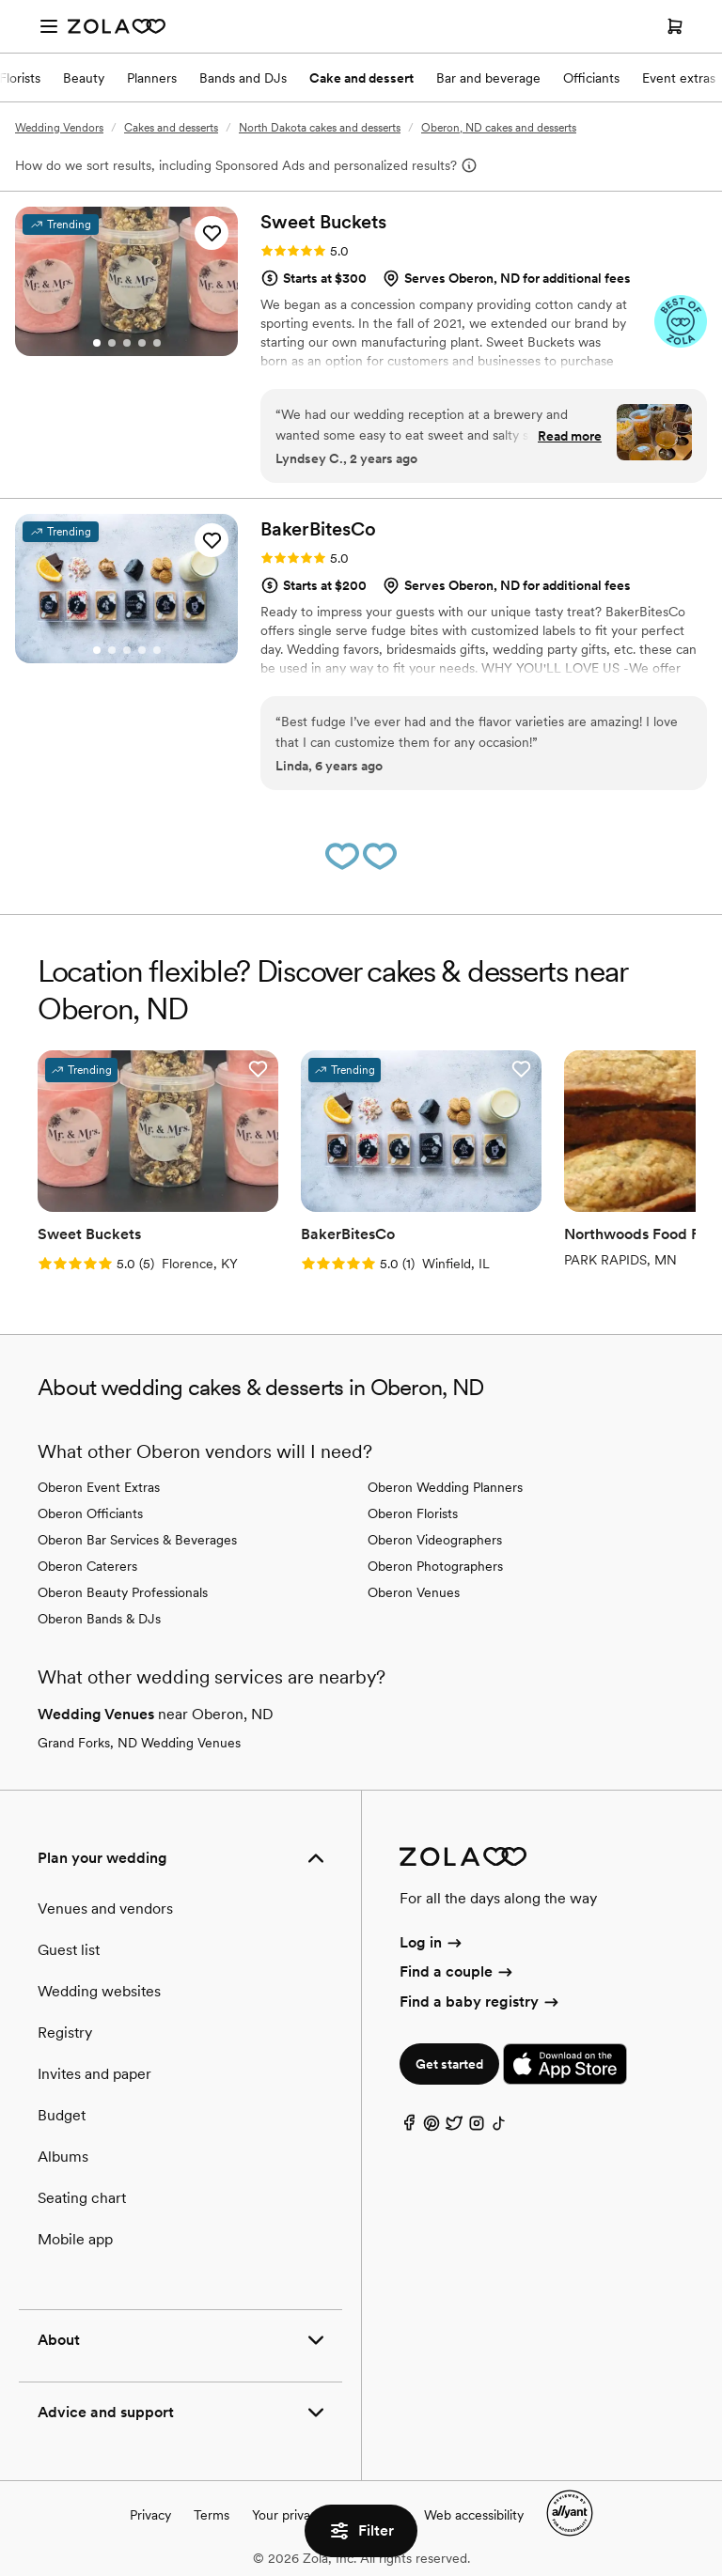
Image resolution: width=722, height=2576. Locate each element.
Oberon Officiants (90, 1513)
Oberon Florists (413, 1513)
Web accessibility (474, 2514)
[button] (211, 233)
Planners (152, 77)
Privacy (150, 2514)
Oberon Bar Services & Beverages (137, 1539)
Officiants (591, 77)
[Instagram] (476, 2127)
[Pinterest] (431, 2127)
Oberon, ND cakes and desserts (498, 127)
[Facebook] (409, 2127)
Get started (449, 2064)
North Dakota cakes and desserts (319, 127)
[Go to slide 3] (126, 343)
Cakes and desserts (171, 127)
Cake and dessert (361, 77)
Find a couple (457, 1971)
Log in (432, 1942)
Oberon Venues (414, 1592)
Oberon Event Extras (99, 1487)
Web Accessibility (0, 0)
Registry (65, 2032)
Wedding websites (99, 1991)
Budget (62, 2115)
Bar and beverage (488, 77)
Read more (570, 435)
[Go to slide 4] (141, 343)
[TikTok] (499, 2127)
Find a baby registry (480, 2001)
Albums (63, 2156)
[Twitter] (454, 2127)
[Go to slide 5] (157, 343)
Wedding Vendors (59, 127)
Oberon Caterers (87, 1566)
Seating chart (82, 2198)
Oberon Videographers (435, 1539)
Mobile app (75, 2239)
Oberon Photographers (435, 1566)
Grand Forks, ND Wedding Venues (139, 1742)
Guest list (69, 1950)
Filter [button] (361, 2531)
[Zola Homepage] (116, 26)
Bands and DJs (243, 77)
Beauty (83, 77)
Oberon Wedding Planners (445, 1487)
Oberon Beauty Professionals (123, 1592)
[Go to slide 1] (96, 343)
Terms (211, 2514)
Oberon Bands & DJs (99, 1618)
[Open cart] (675, 26)
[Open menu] (49, 26)
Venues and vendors (105, 1908)
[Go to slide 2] (111, 343)
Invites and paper (94, 2074)
